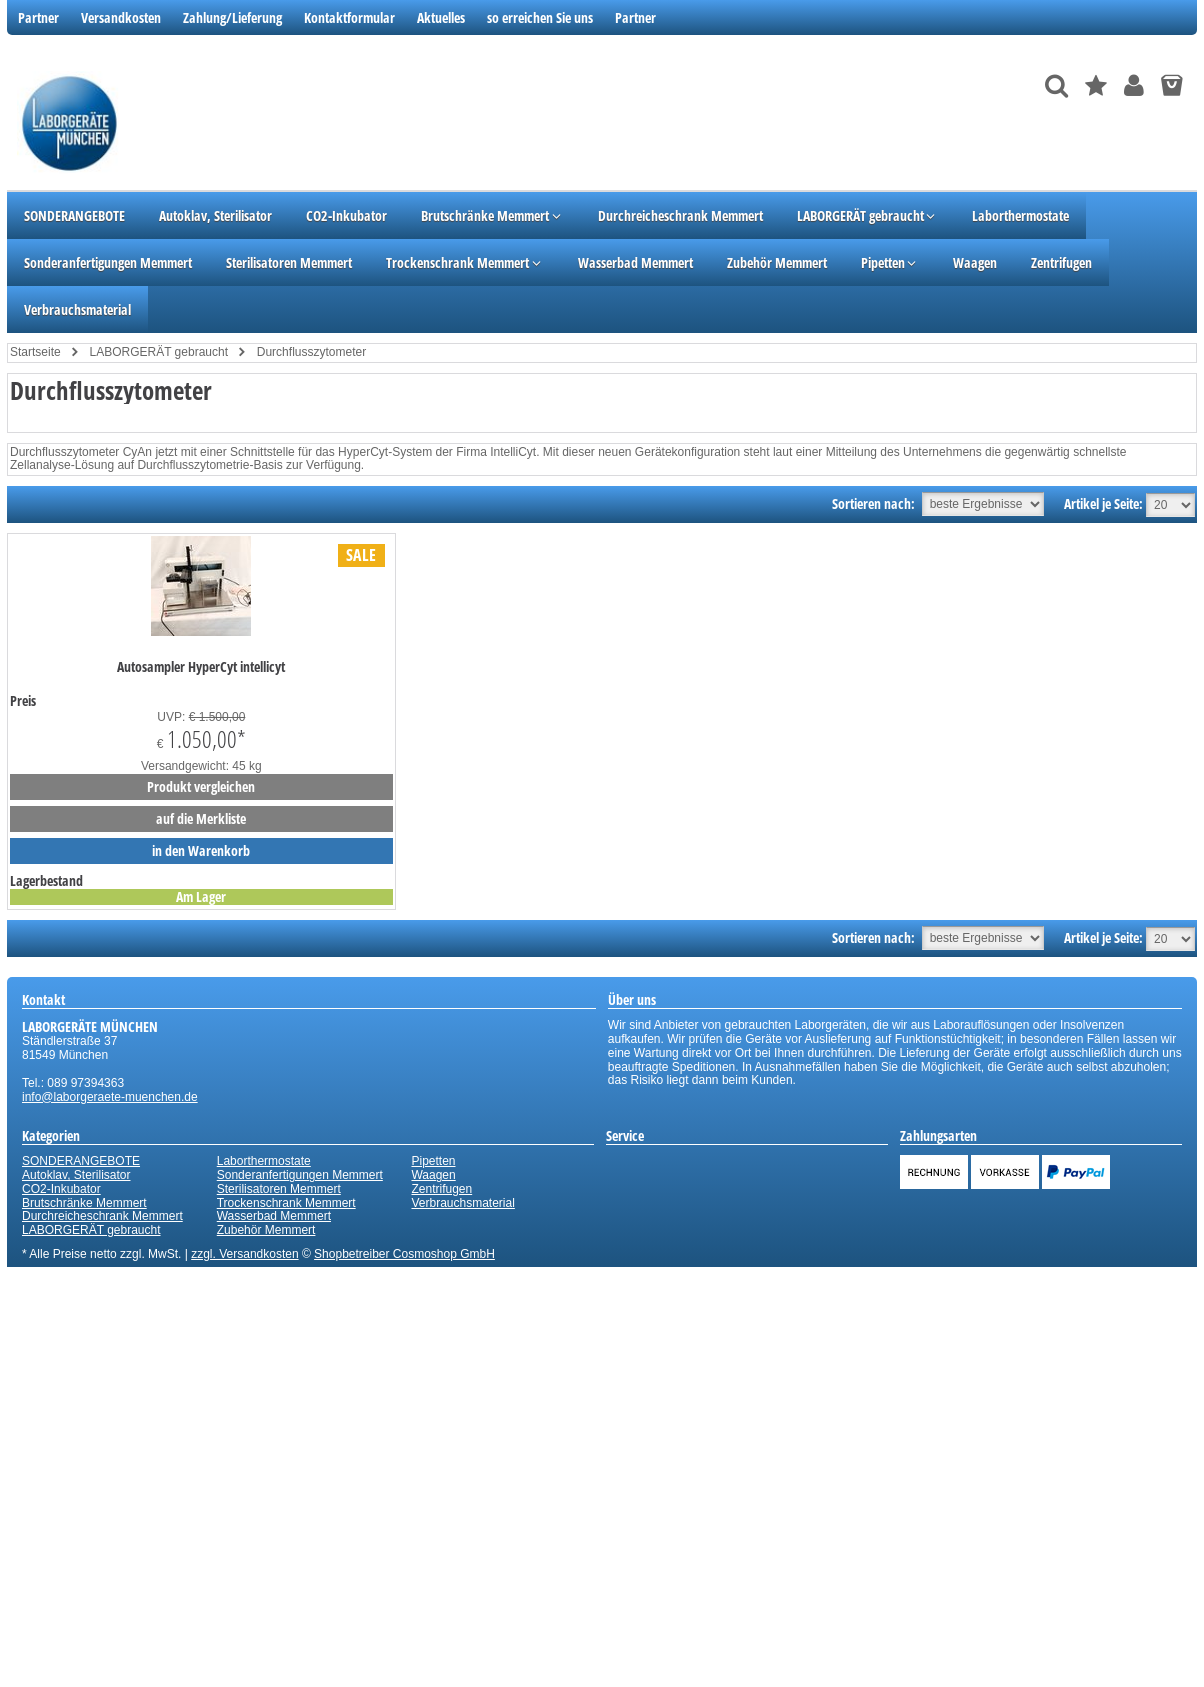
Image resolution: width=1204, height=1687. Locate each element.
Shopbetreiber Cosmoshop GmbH (404, 1254)
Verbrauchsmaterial (462, 1203)
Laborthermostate (264, 1161)
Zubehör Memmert (266, 1230)
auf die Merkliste (201, 818)
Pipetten (433, 1161)
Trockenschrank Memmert (286, 1203)
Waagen (433, 1175)
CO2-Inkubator (61, 1189)
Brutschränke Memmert (84, 1203)
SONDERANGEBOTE (81, 1161)
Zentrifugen (441, 1189)
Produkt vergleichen (201, 786)
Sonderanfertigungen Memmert (300, 1175)
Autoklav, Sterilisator (76, 1175)
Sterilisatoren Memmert (279, 1189)
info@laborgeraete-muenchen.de (110, 1097)
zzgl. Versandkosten (244, 1254)
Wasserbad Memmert (274, 1216)
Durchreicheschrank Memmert (102, 1216)
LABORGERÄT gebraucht (91, 1230)
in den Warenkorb (201, 850)
